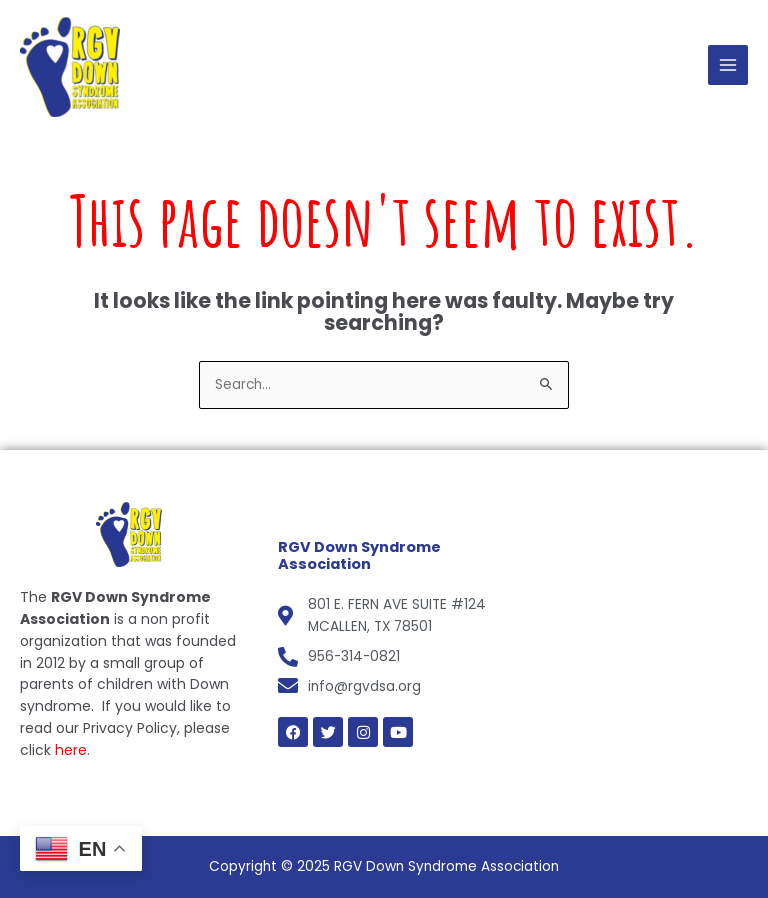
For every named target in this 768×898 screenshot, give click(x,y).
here (71, 750)
